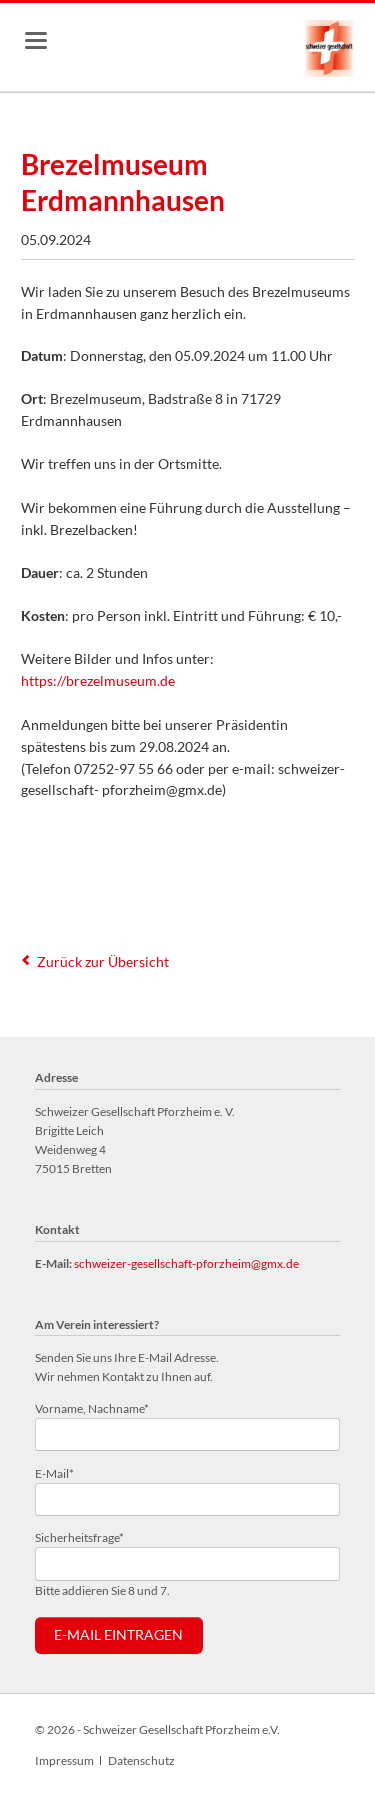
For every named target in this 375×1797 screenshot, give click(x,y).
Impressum (64, 1760)
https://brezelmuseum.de (98, 680)
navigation (36, 40)
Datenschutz (141, 1760)
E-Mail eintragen (118, 1635)
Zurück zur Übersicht (103, 961)
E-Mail (61, 1472)
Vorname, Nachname (92, 1407)
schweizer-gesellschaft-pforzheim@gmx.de (186, 1263)
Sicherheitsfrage (79, 1536)
